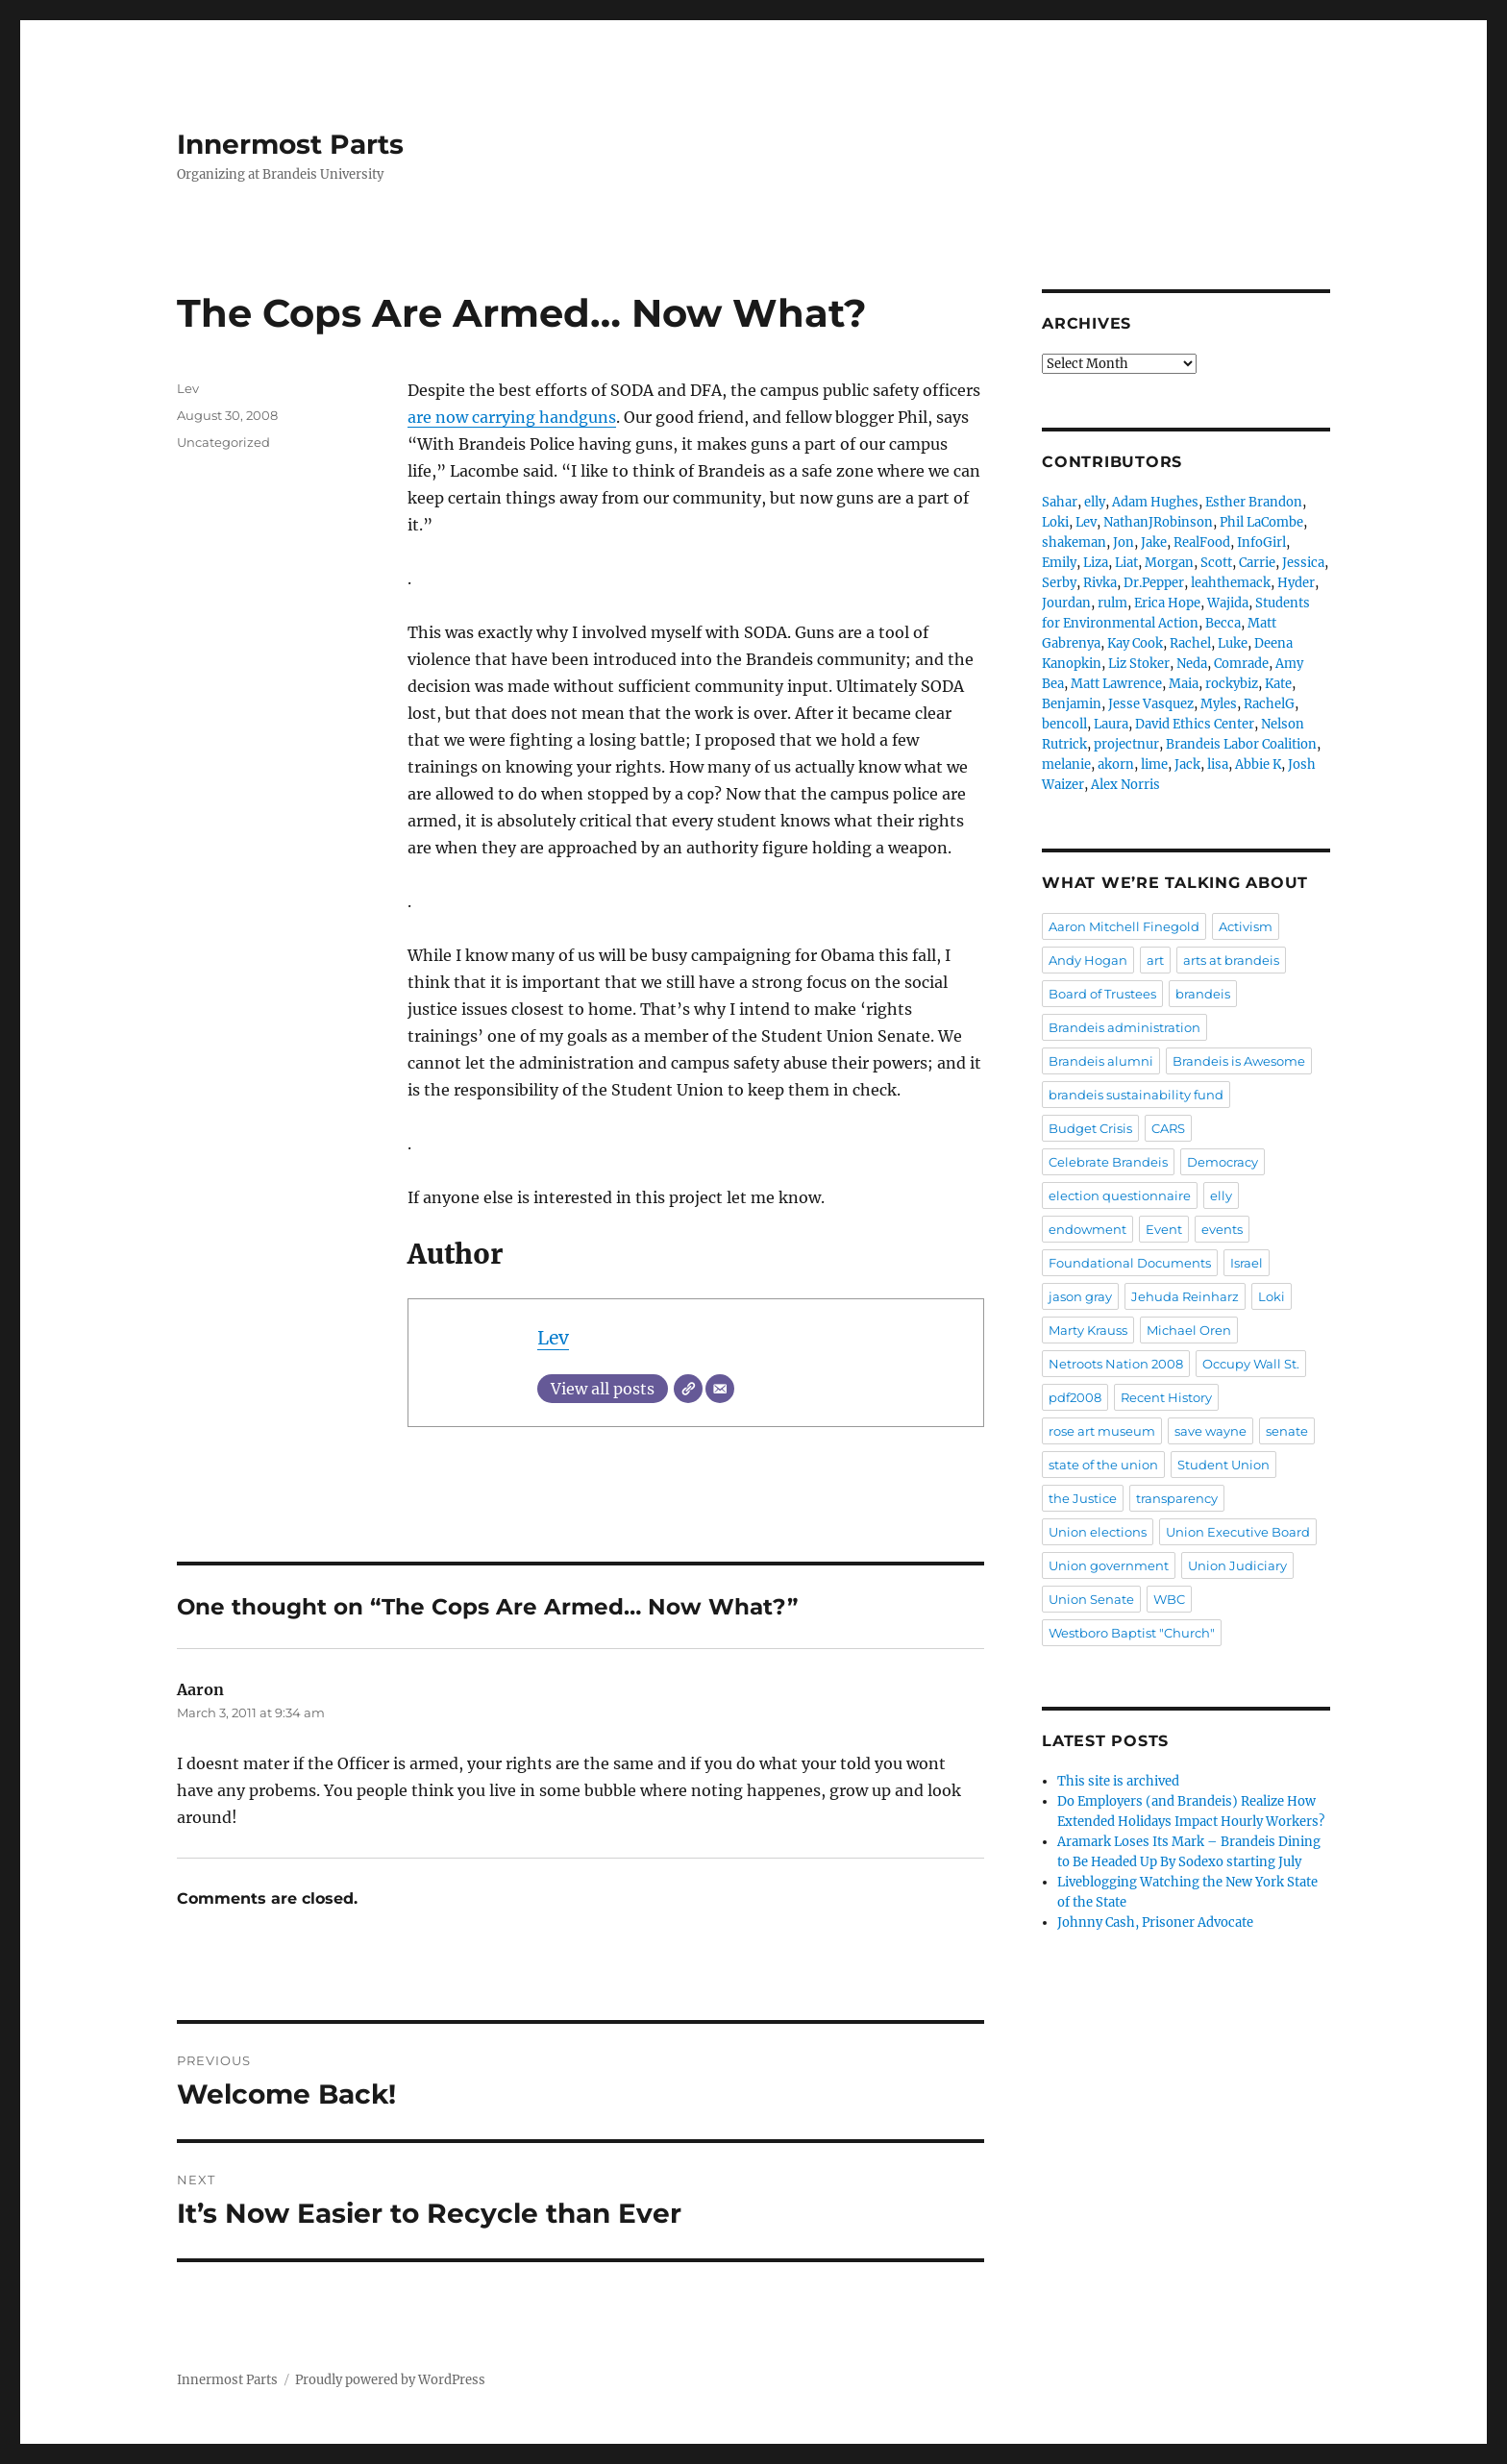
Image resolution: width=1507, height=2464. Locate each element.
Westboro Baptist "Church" (1132, 1632)
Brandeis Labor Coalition (1241, 744)
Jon (1123, 542)
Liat (1126, 562)
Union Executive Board (1238, 1532)
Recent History (1166, 1397)
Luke (1233, 643)
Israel (1246, 1262)
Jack (1187, 764)
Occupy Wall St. (1250, 1363)
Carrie (1257, 562)
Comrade (1241, 663)
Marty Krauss (1088, 1330)
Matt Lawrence (1116, 684)
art (1155, 960)
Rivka (1100, 583)
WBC (1169, 1599)
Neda (1191, 663)
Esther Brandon (1253, 502)
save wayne (1210, 1431)
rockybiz (1231, 684)
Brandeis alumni (1101, 1061)
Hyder (1296, 583)
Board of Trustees (1102, 993)
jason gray (1080, 1296)
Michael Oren (1189, 1330)
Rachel (1190, 643)
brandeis (1202, 993)
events (1222, 1229)
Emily (1059, 562)
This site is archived (1118, 1781)
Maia (1183, 684)
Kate (1278, 684)
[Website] (688, 1388)
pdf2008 (1075, 1397)
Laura (1111, 724)
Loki (1055, 522)
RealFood (1201, 542)
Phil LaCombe (1261, 522)
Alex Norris (1125, 784)
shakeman (1074, 542)
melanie (1066, 764)
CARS (1168, 1128)
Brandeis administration (1124, 1027)
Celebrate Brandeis (1108, 1162)
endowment (1087, 1229)
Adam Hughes (1155, 502)
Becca (1223, 623)
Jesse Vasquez (1151, 704)
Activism (1245, 926)
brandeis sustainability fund (1136, 1094)
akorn (1116, 764)
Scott (1216, 562)
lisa (1217, 764)
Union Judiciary (1237, 1565)
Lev (553, 1337)
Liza (1095, 562)
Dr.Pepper (1154, 583)
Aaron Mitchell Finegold (1124, 926)
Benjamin (1071, 704)
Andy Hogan (1088, 960)
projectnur (1126, 744)
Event (1164, 1229)
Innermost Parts (290, 144)
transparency (1177, 1498)
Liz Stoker (1139, 663)
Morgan (1169, 562)
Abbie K (1258, 764)
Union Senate (1091, 1599)
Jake (1154, 542)
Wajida (1227, 603)
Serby (1059, 583)
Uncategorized (223, 442)
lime (1154, 764)
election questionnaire (1120, 1195)
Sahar (1059, 502)
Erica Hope (1167, 603)
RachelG (1269, 704)
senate (1287, 1431)
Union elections (1098, 1532)
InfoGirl (1261, 542)
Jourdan (1066, 603)
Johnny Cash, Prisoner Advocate (1155, 1922)
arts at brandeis (1231, 960)
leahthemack (1231, 583)
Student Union (1223, 1464)
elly (1094, 502)
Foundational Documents (1130, 1262)
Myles (1218, 704)
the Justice (1083, 1498)
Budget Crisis (1090, 1128)
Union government (1109, 1565)
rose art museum (1102, 1431)
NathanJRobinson (1158, 522)
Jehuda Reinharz (1185, 1296)
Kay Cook (1135, 643)
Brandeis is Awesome (1239, 1061)
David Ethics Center (1194, 724)
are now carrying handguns (512, 417)
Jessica (1303, 562)
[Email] (719, 1388)
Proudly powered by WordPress (390, 2380)
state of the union (1103, 1464)
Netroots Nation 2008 (1116, 1363)
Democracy (1222, 1162)
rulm (1112, 603)
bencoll (1064, 724)
